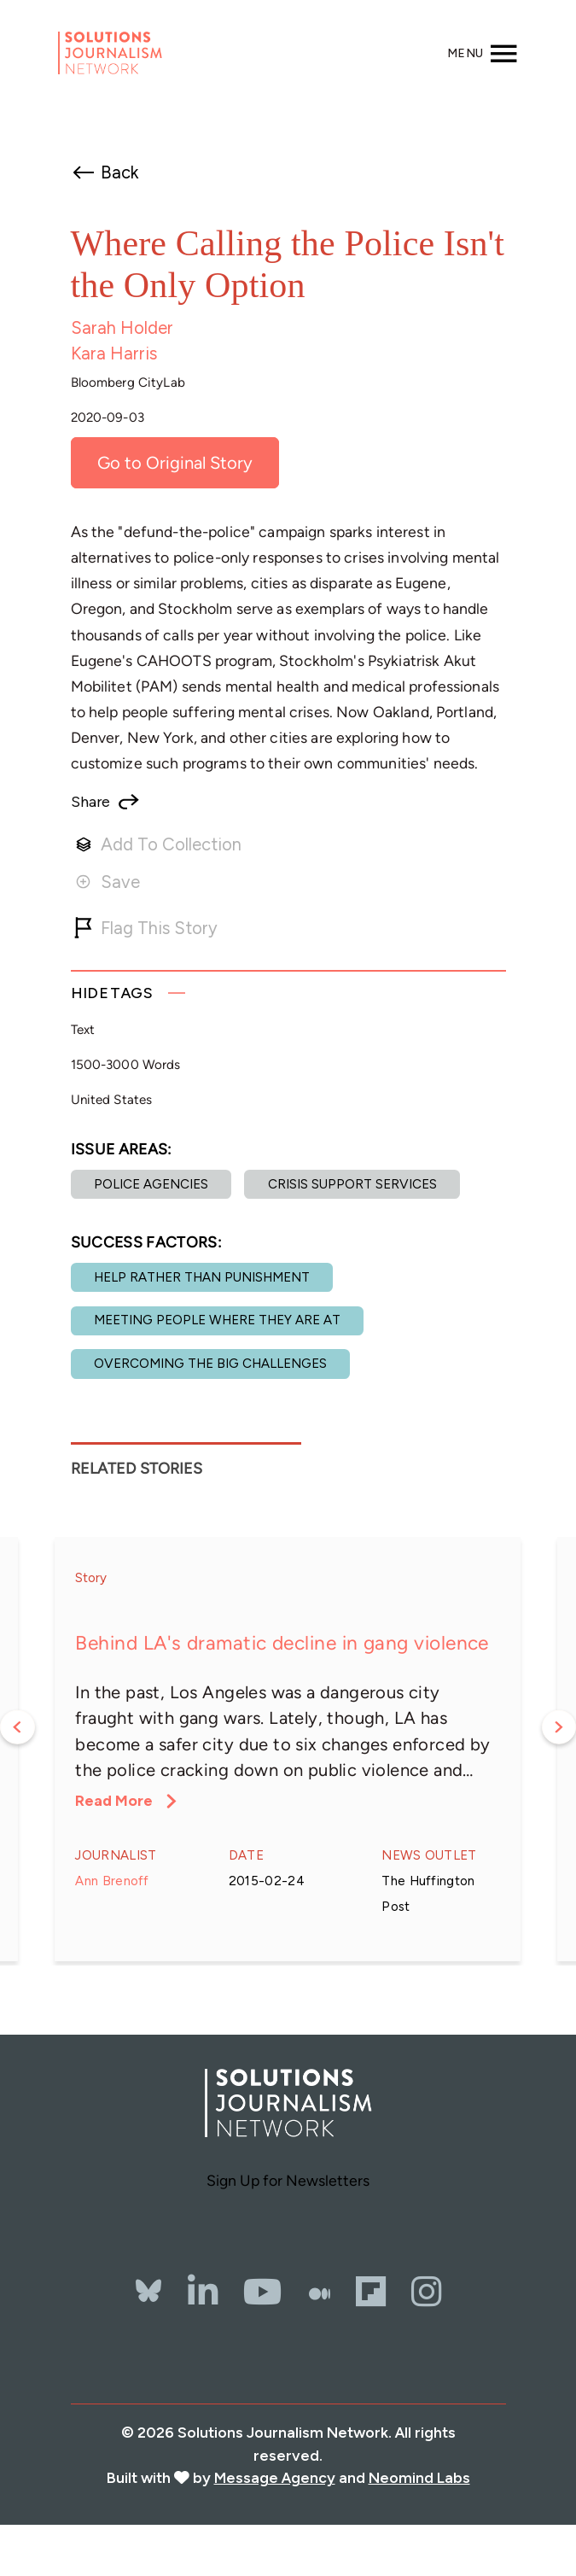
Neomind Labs (419, 2477)
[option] (288, 1749)
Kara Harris (114, 353)
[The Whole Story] (319, 2292)
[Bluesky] (148, 2271)
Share (90, 801)
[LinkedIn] (203, 2292)
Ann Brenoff (111, 1881)
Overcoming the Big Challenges (210, 1363)
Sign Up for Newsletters (288, 2180)
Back (119, 172)
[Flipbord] (371, 2292)
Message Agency (274, 2477)
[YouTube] (262, 2292)
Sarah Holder (122, 328)
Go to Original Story (175, 463)
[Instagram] (426, 2292)
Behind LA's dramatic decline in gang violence (282, 1643)
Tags (112, 993)
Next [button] (559, 1727)
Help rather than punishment (202, 1277)
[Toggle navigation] (483, 53)
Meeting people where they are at (217, 1320)
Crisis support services (352, 1184)
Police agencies (151, 1184)
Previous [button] (17, 1727)
